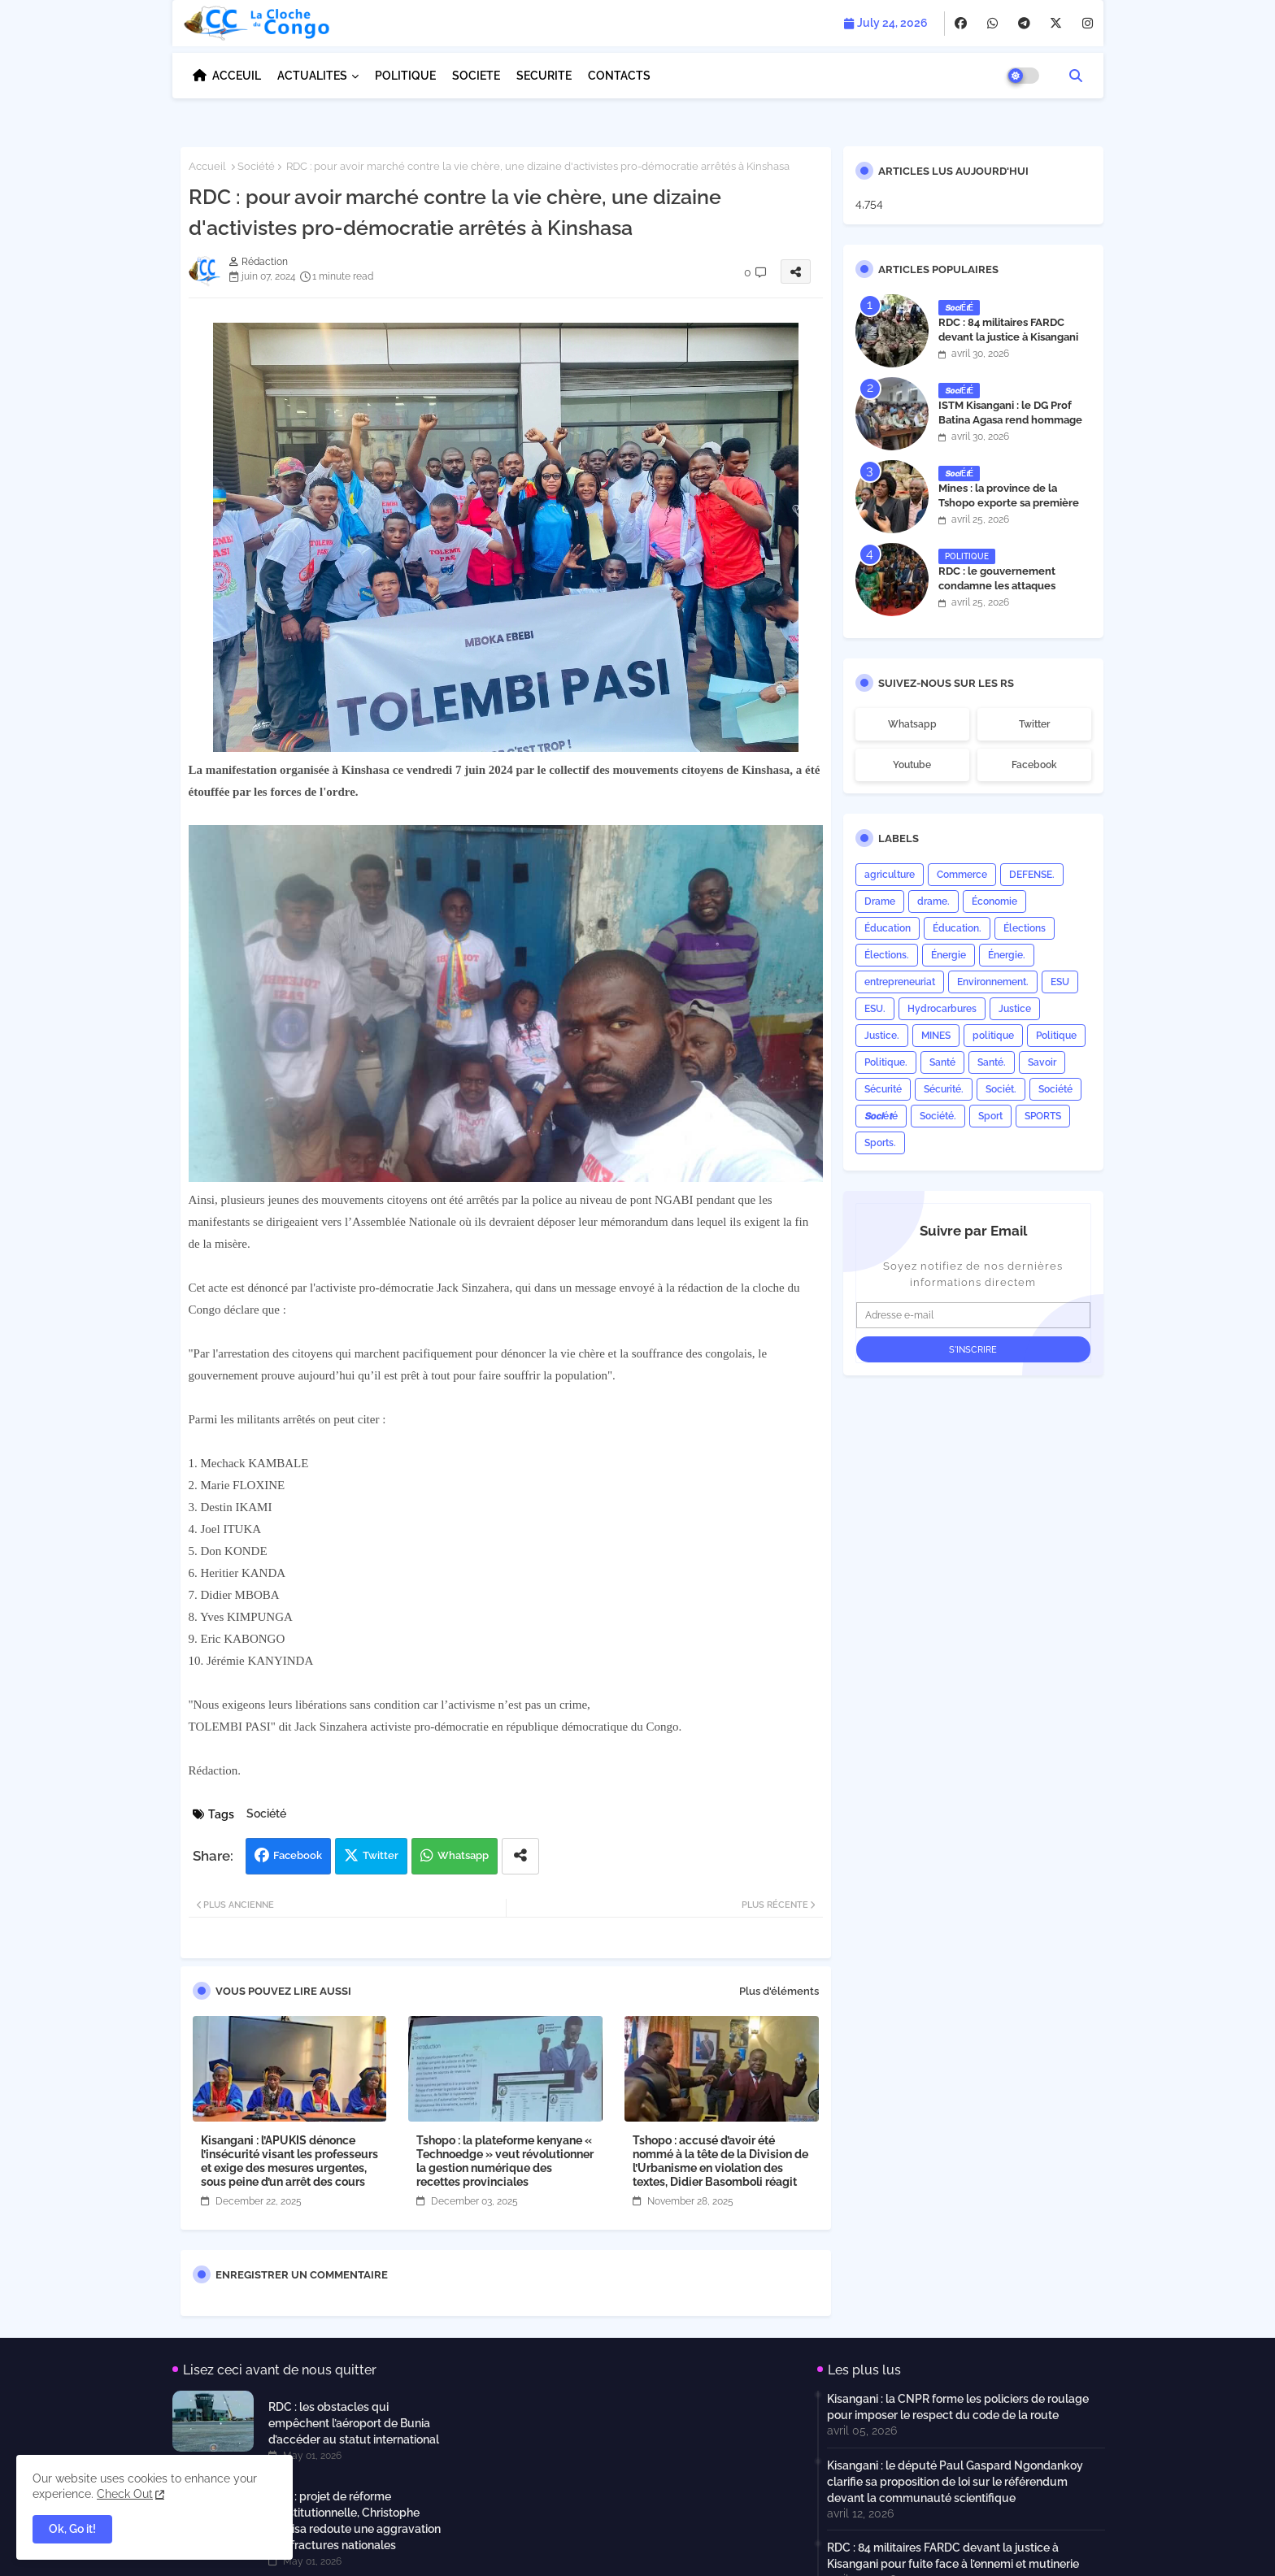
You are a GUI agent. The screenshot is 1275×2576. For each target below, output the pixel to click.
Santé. (991, 1062)
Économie (994, 901)
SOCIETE (476, 75)
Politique (1056, 1035)
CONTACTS (619, 75)
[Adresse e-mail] (973, 1315)
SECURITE (544, 75)
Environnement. (993, 982)
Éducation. (957, 928)
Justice (1015, 1008)
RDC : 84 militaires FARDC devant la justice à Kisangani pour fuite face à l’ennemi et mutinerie (1008, 344)
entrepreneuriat (899, 982)
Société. (938, 1116)
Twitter (380, 1855)
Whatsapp (463, 1855)
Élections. (886, 955)
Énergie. (1006, 955)
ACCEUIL (236, 75)
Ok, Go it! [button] (72, 2528)
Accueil (207, 166)
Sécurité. (944, 1089)
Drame (879, 901)
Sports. (880, 1143)
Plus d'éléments (779, 1991)
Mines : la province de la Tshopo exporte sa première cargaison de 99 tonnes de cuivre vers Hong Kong (1008, 510)
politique (993, 1035)
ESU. (875, 1008)
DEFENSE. (1032, 874)
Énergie (948, 955)
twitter (1034, 724)
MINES (936, 1035)
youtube (912, 765)
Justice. (881, 1035)
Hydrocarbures (942, 1008)
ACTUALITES (312, 75)
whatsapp (912, 724)
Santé (942, 1062)
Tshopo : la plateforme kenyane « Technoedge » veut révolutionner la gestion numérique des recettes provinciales (505, 2161)
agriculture (889, 874)
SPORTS (1043, 1116)
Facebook (297, 1855)
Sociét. (1001, 1089)
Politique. (885, 1062)
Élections (1024, 928)
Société (256, 166)
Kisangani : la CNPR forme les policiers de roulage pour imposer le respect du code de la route (958, 2407)
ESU (1060, 982)
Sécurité (883, 1089)
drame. (933, 901)
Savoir (1042, 1062)
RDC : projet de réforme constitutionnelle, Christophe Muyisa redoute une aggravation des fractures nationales (354, 2521)
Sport (990, 1116)
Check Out (125, 2493)
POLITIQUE (405, 75)
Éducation (887, 928)
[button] (1076, 75)
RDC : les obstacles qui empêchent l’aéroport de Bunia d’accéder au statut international (353, 2423)
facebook (1034, 765)
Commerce (962, 874)
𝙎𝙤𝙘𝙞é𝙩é (881, 1116)
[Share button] (520, 1856)
